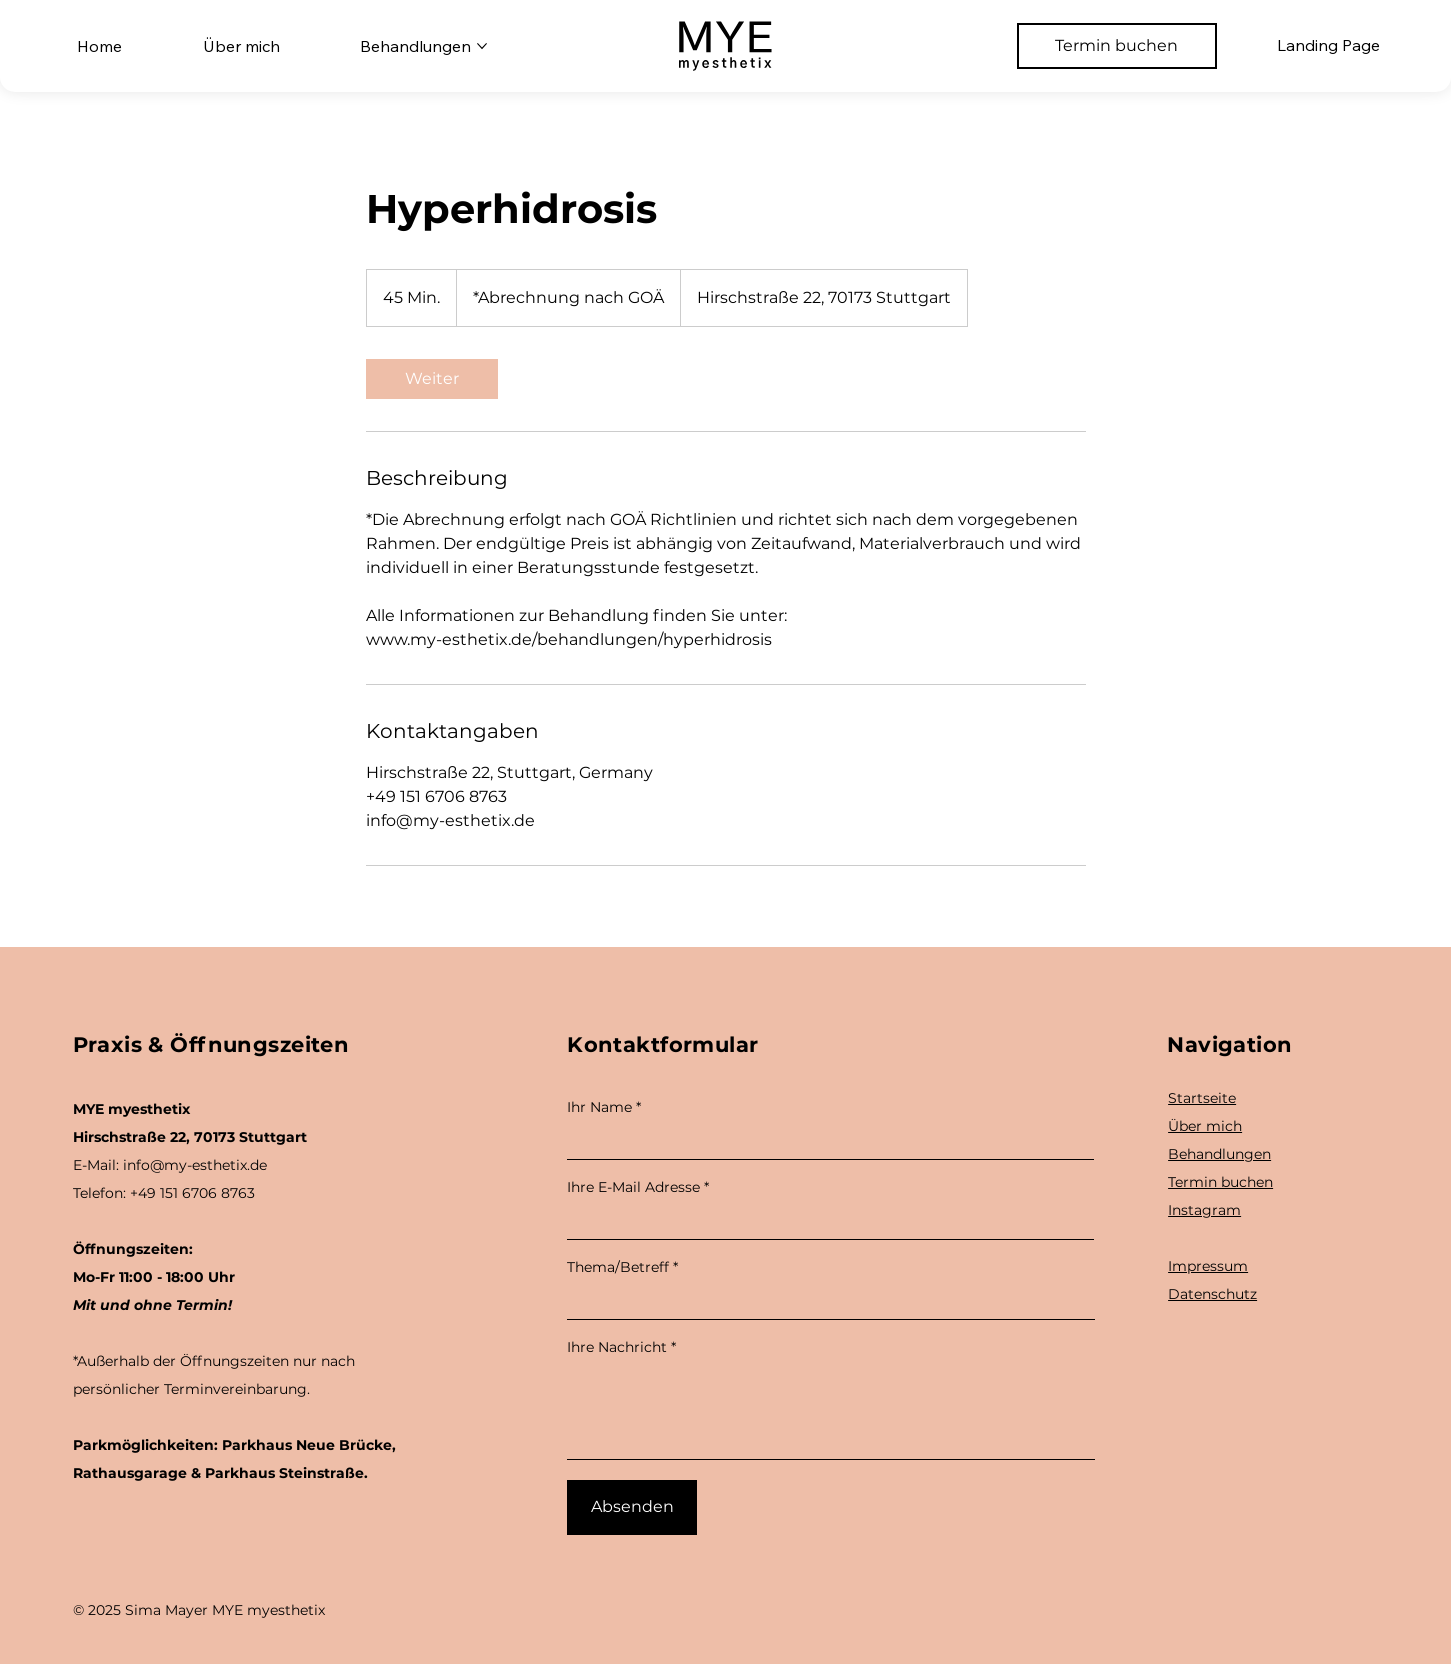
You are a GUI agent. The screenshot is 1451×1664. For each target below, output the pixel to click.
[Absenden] (632, 1507)
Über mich (1205, 1126)
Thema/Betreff (618, 1267)
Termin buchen (1220, 1182)
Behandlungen (1219, 1154)
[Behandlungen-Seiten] (482, 46)
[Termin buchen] (1117, 46)
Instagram (1204, 1210)
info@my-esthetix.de (195, 1165)
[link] (432, 379)
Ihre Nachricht (617, 1347)
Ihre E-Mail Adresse (633, 1187)
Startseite (1202, 1098)
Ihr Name (599, 1107)
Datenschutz (1212, 1294)
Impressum (1208, 1266)
